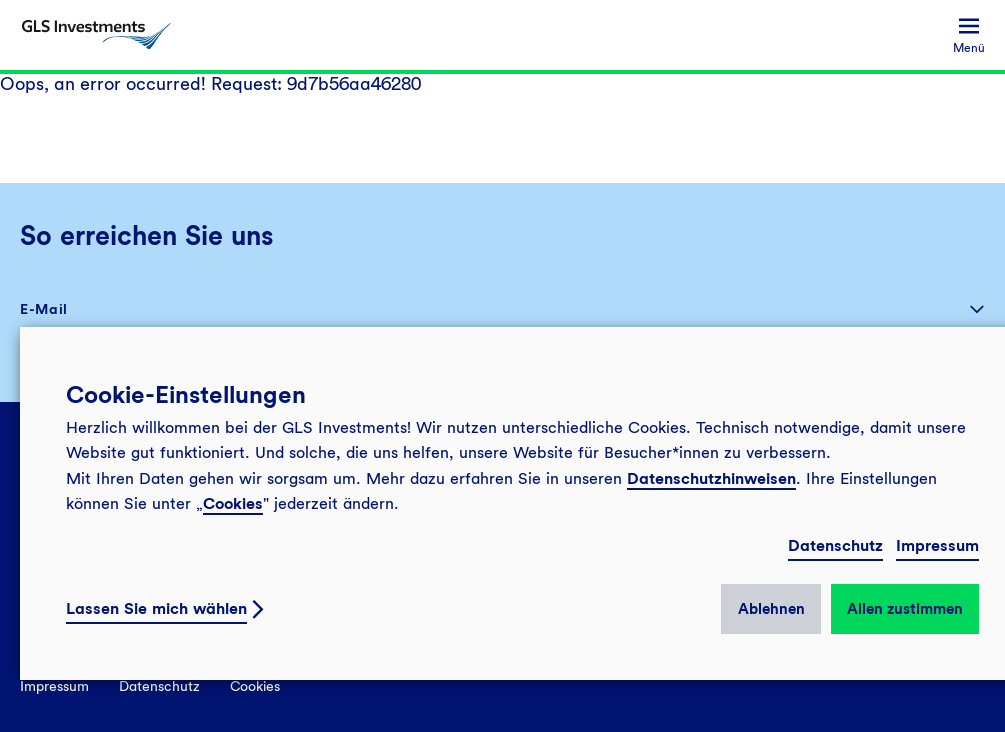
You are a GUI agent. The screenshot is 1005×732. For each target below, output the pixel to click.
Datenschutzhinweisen (711, 478)
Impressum (937, 545)
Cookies (233, 503)
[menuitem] (969, 35)
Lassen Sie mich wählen (156, 608)
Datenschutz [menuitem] (159, 686)
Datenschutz (835, 545)
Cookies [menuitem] (255, 686)
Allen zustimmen (905, 609)
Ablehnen (771, 609)
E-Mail (44, 309)
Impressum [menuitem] (54, 686)
